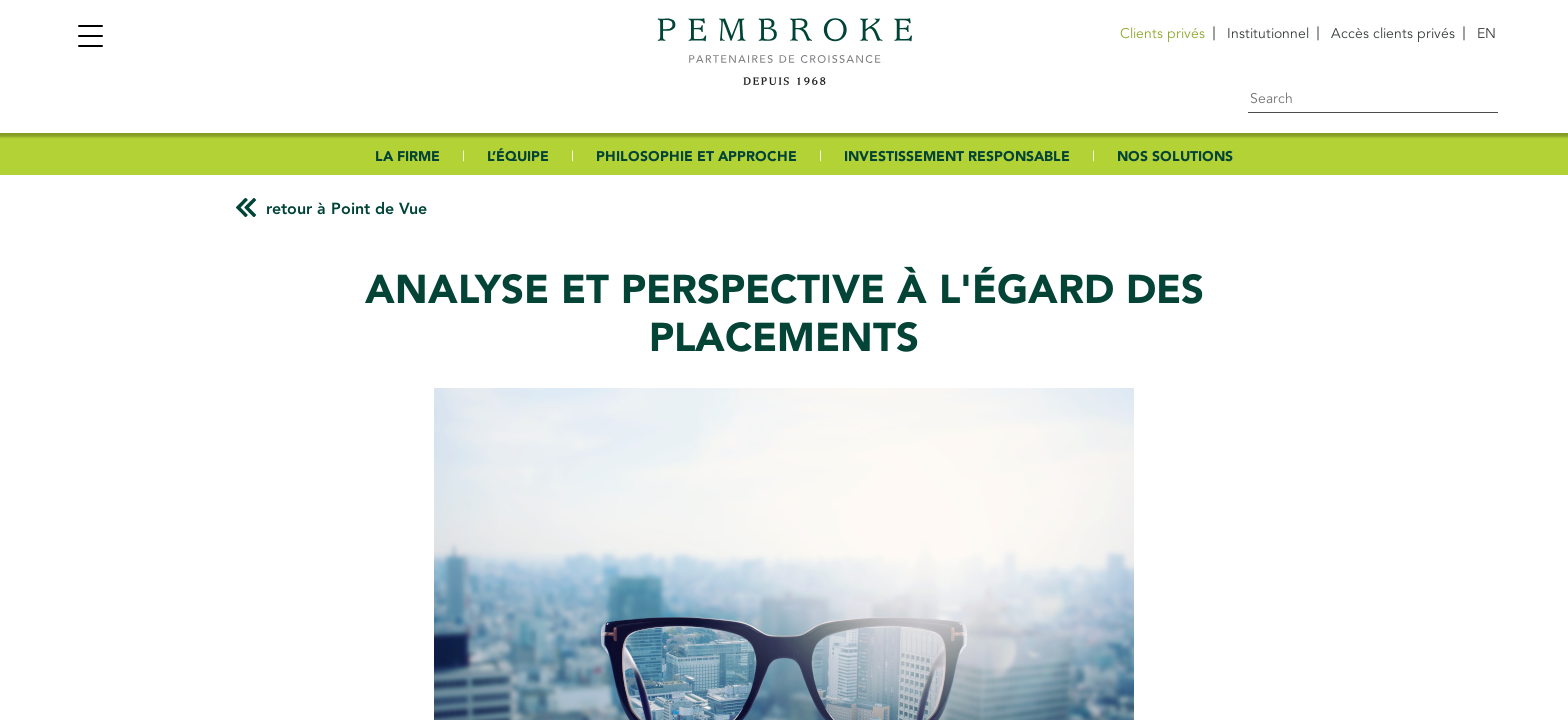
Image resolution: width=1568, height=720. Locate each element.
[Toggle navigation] (90, 38)
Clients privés (1162, 33)
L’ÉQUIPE (518, 156)
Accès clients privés (1393, 33)
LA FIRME (407, 156)
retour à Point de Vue (346, 209)
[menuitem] (1486, 34)
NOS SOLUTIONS (1175, 156)
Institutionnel (1268, 33)
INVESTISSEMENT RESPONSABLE (957, 156)
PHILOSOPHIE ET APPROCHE (696, 156)
